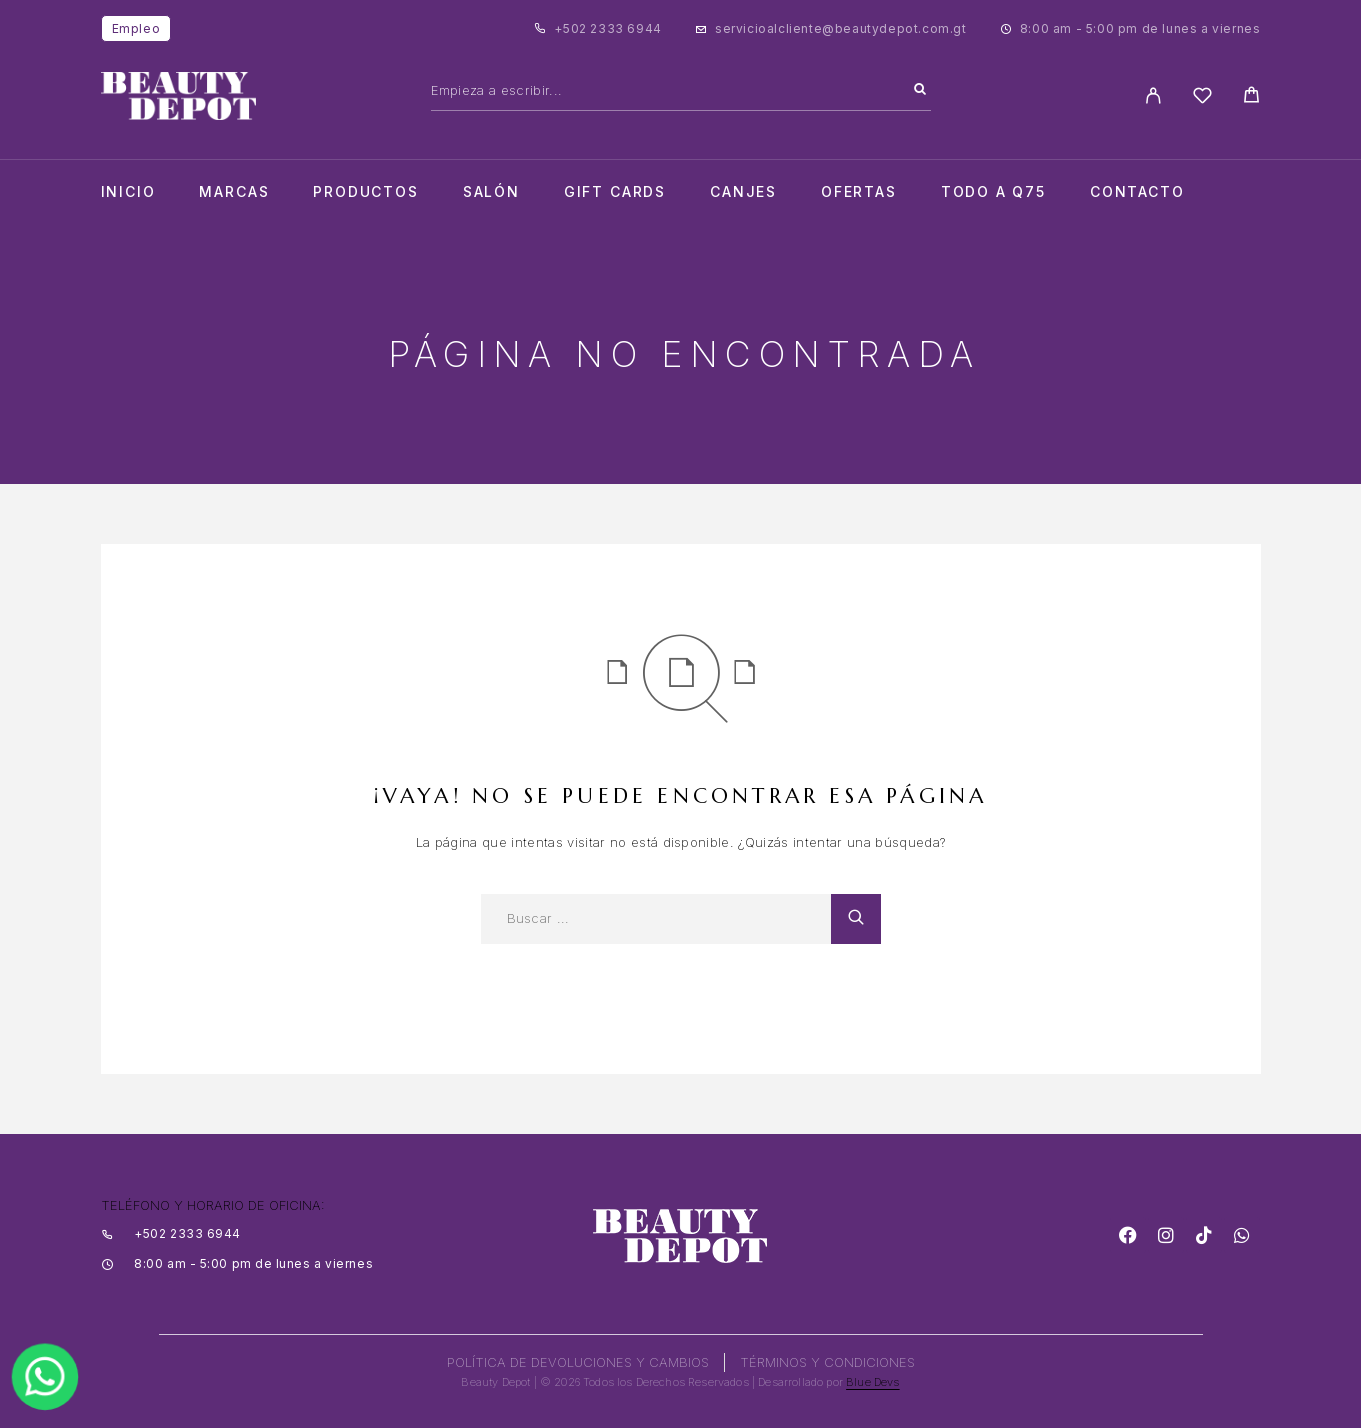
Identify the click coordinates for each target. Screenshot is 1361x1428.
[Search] (920, 90)
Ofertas (859, 192)
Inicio (128, 192)
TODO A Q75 (993, 192)
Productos (365, 192)
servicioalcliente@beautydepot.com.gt (841, 28)
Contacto (1137, 192)
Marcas (234, 192)
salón (491, 192)
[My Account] (1153, 95)
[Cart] (1251, 97)
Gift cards (615, 192)
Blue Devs (873, 1382)
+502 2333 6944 (607, 28)
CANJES (743, 192)
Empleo (136, 28)
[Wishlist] (1202, 98)
